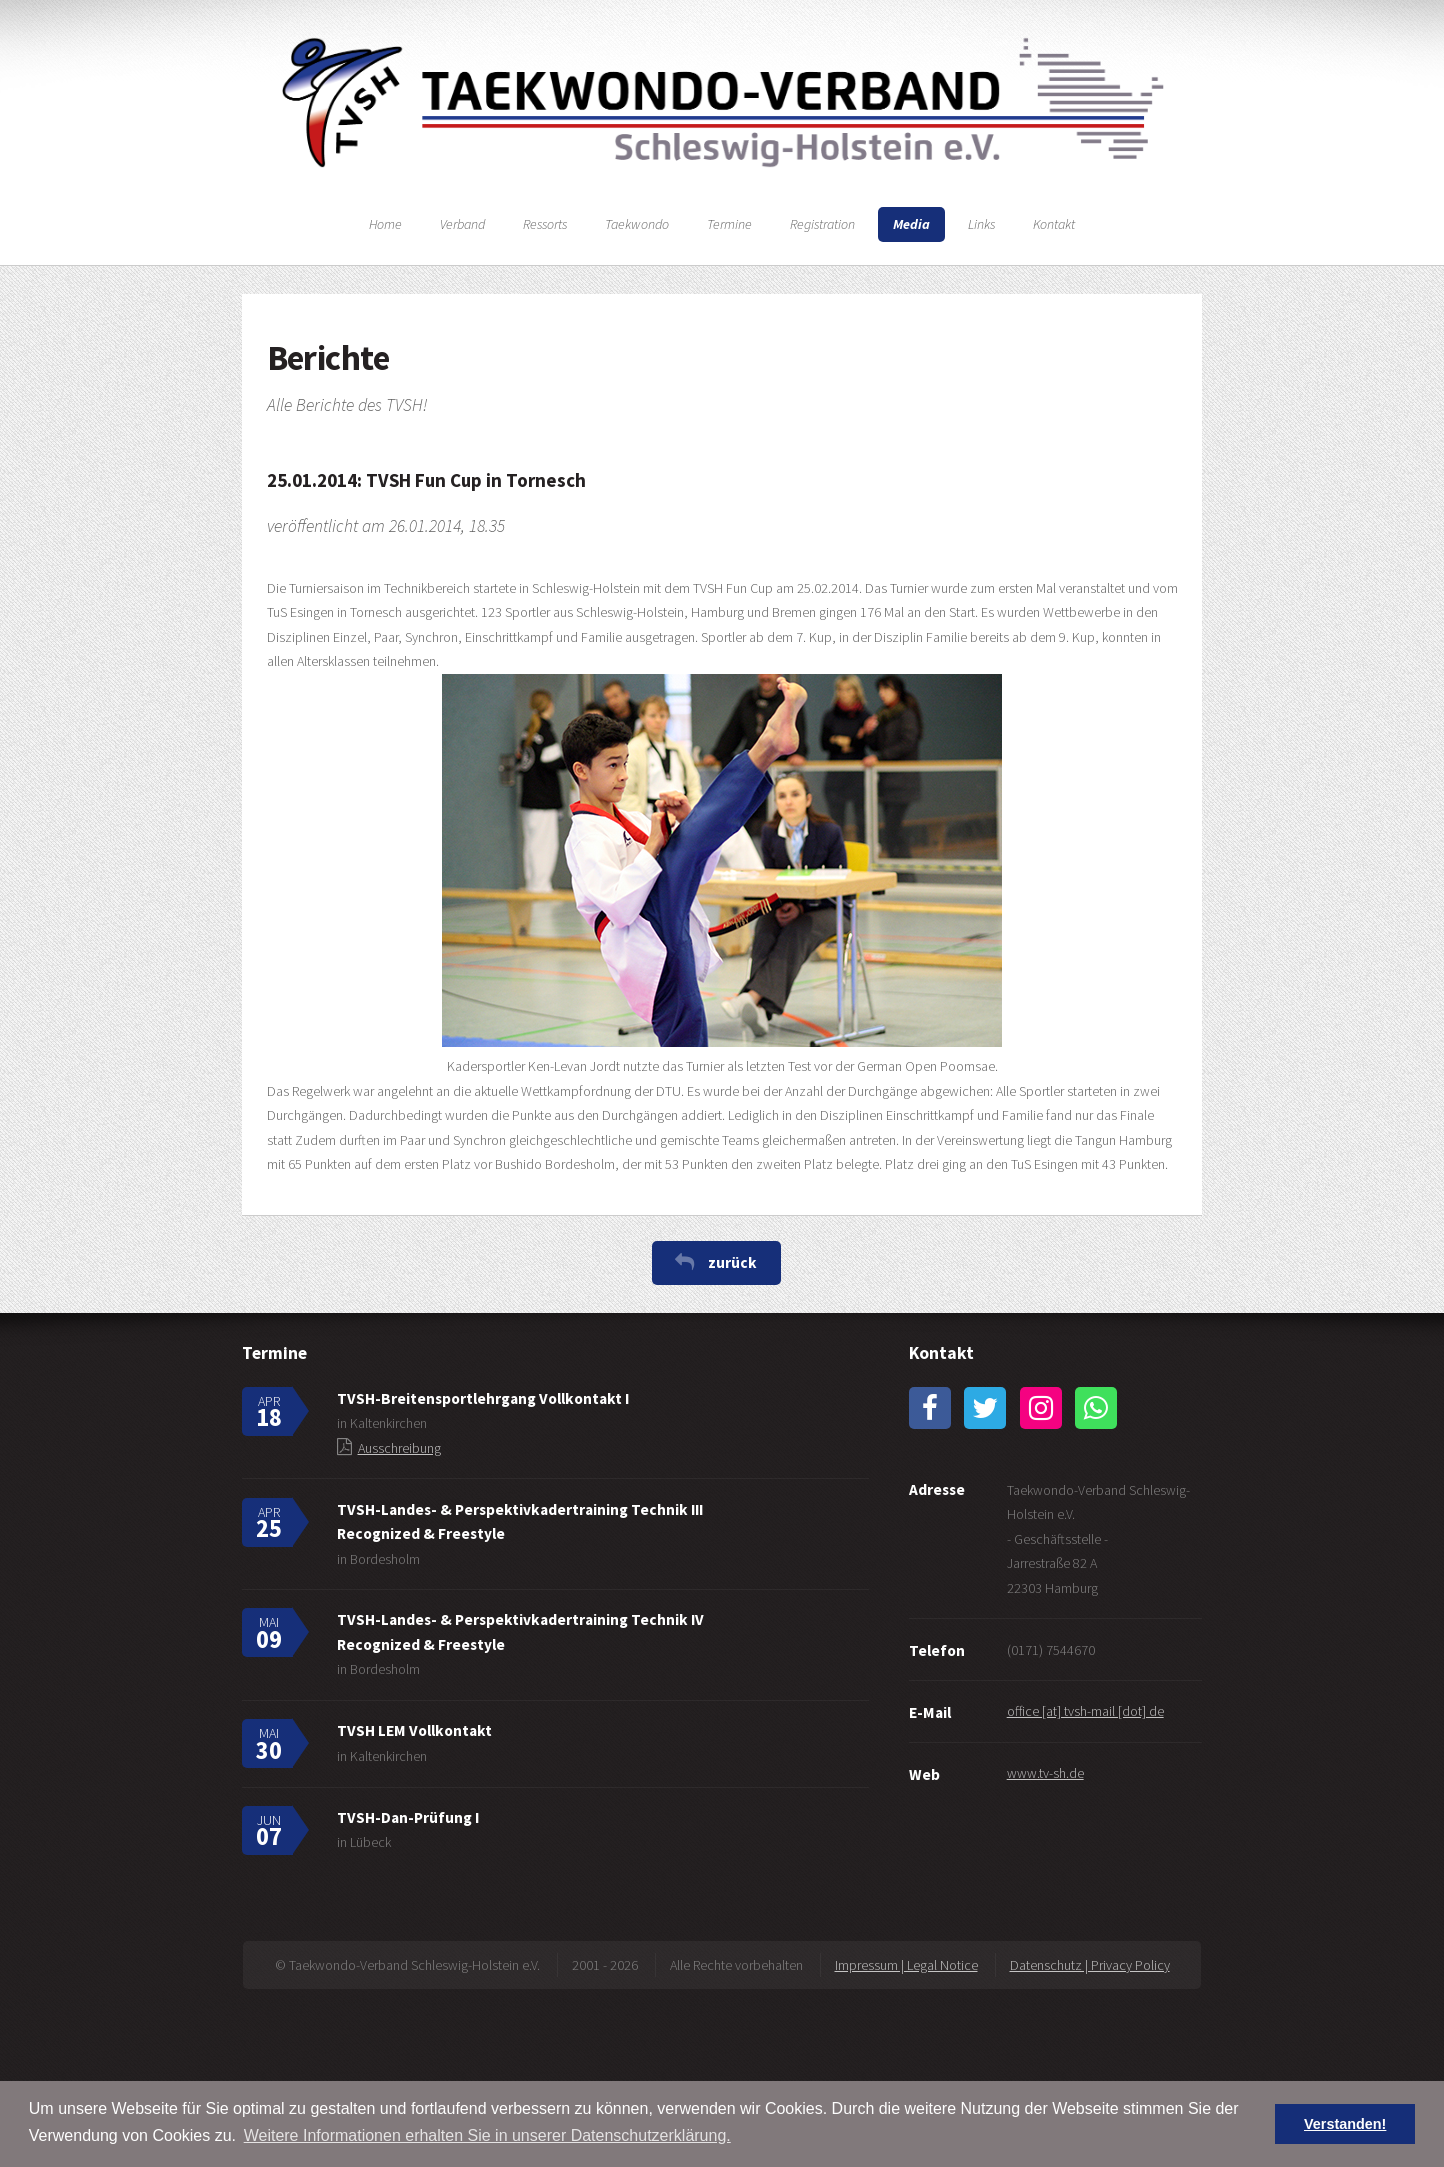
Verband (462, 224)
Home (385, 224)
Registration (822, 224)
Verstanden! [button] (1345, 2124)
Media (911, 224)
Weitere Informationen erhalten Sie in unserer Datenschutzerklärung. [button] (487, 2135)
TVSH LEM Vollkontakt (414, 1730)
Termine (729, 224)
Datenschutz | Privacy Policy (1090, 1965)
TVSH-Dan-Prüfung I (408, 1817)
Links (981, 224)
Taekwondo (637, 224)
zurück (732, 1262)
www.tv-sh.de (1045, 1773)
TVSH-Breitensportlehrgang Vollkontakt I (483, 1398)
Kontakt (1054, 224)
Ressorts (545, 224)
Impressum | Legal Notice (906, 1965)
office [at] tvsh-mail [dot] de (1085, 1711)
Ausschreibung (399, 1448)
